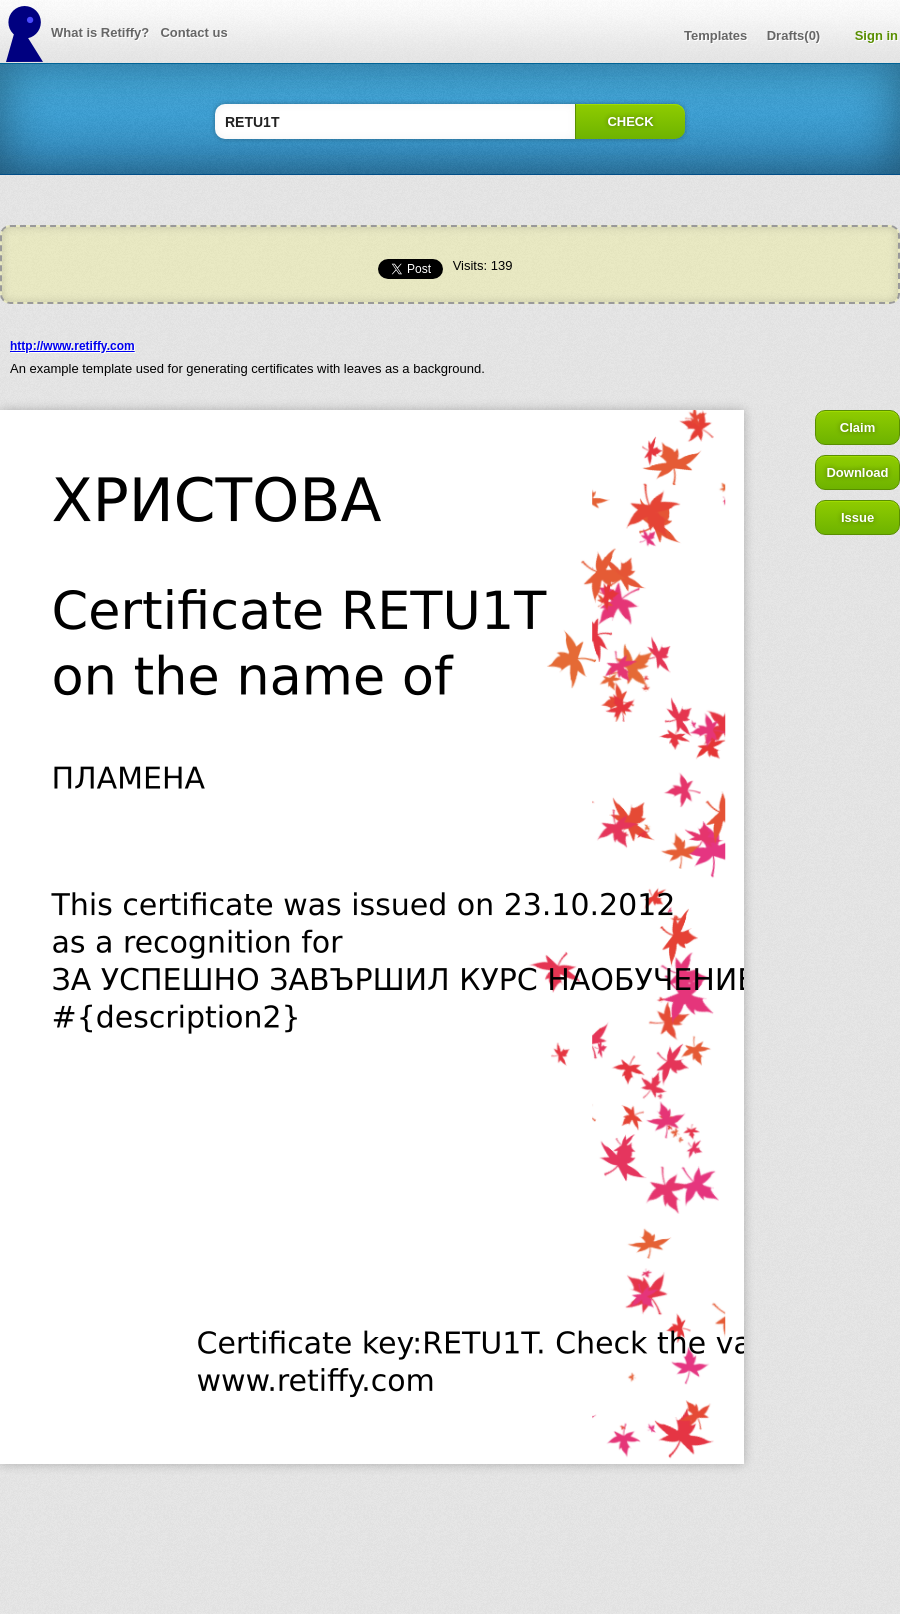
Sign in (876, 35)
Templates (715, 35)
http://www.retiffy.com (72, 346)
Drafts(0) (793, 35)
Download (857, 472)
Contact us (193, 32)
